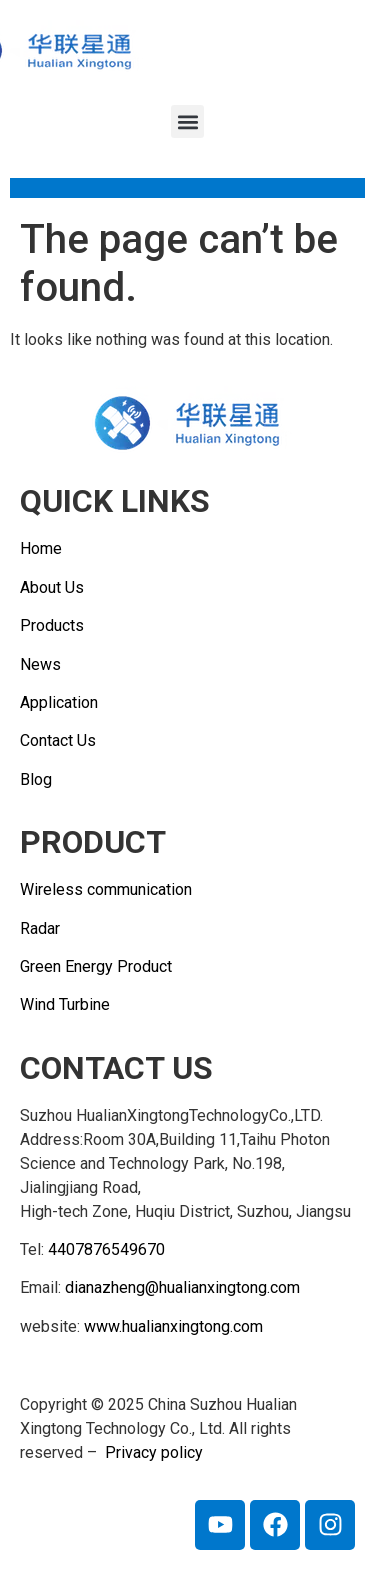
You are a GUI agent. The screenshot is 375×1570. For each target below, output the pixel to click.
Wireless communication (106, 889)
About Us (52, 587)
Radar (40, 928)
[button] (187, 121)
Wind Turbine (65, 1004)
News (40, 664)
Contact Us (58, 740)
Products (52, 625)
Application (59, 702)
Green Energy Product (96, 966)
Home (41, 548)
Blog (36, 779)
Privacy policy (154, 1452)
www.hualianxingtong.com (173, 1326)
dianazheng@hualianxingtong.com (182, 1287)
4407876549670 (106, 1249)
